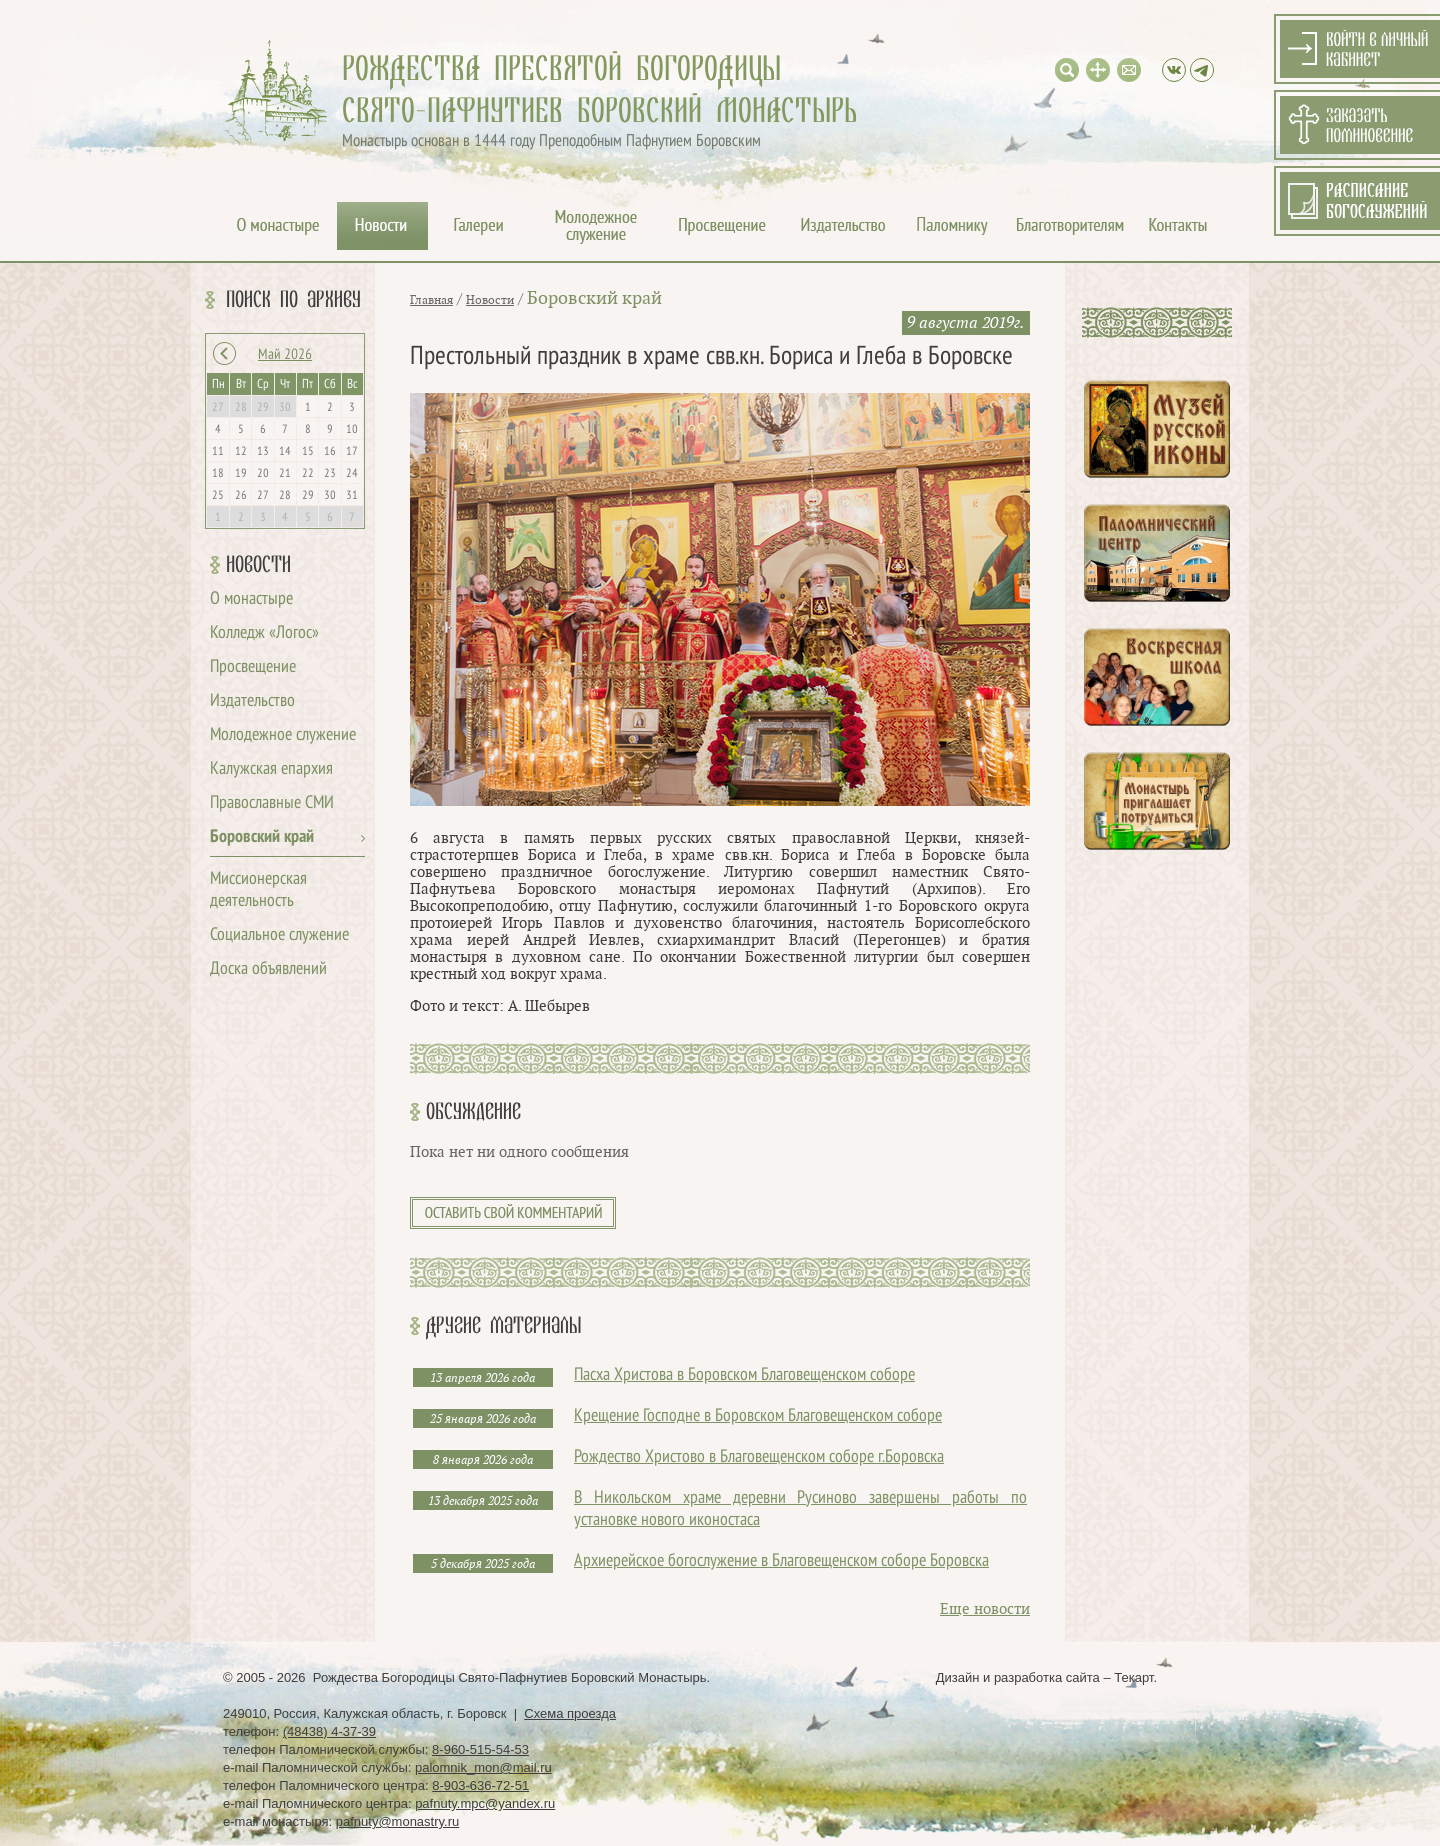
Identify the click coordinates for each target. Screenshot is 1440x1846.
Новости (258, 565)
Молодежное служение (283, 735)
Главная (431, 300)
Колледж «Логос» (264, 633)
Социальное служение (279, 935)
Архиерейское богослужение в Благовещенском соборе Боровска (781, 1561)
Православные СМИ (272, 803)
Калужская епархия (271, 769)
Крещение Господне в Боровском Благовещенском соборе (758, 1416)
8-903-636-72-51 (480, 1785)
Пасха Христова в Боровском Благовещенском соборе (744, 1375)
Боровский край (262, 837)
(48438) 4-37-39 (329, 1731)
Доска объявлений (268, 969)
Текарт (1133, 1677)
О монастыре (251, 599)
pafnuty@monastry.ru (398, 1821)
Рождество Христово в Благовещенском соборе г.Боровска (759, 1457)
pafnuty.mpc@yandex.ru (485, 1803)
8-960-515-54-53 (480, 1749)
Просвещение (253, 667)
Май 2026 (285, 355)
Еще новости (985, 1609)
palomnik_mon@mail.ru (483, 1767)
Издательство (252, 701)
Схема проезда (570, 1713)
